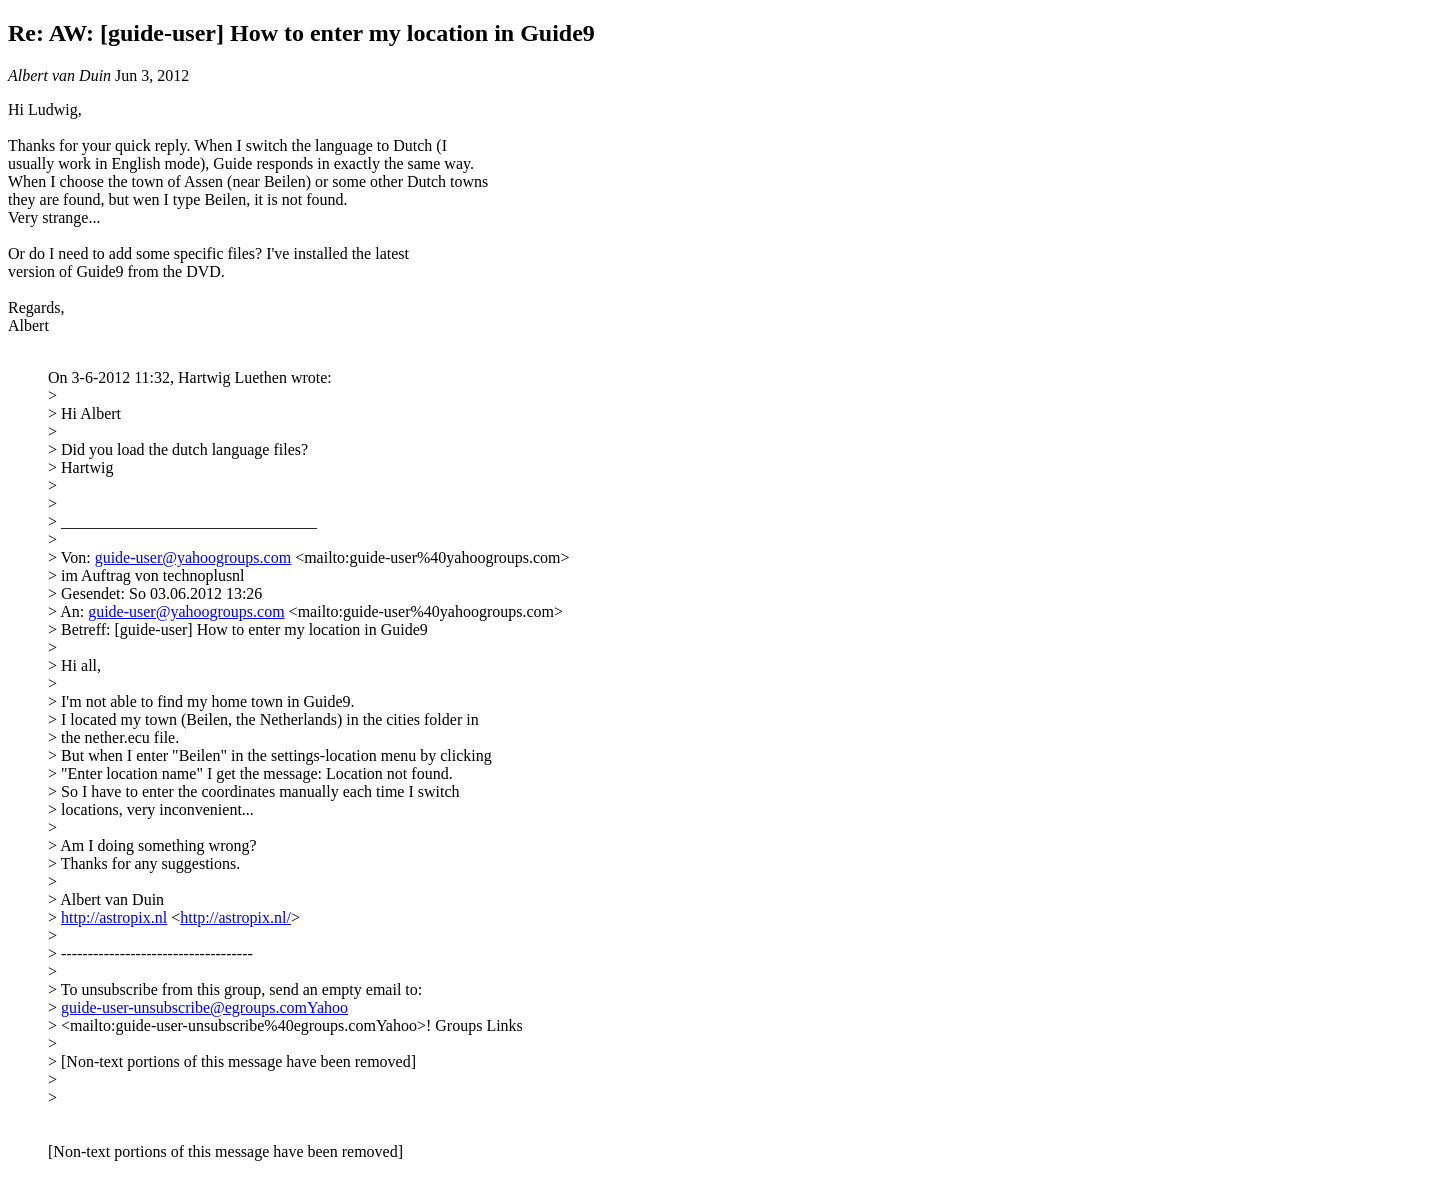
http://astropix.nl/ (235, 917)
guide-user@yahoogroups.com (193, 557)
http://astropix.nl (114, 917)
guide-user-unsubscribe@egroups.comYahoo (204, 1007)
